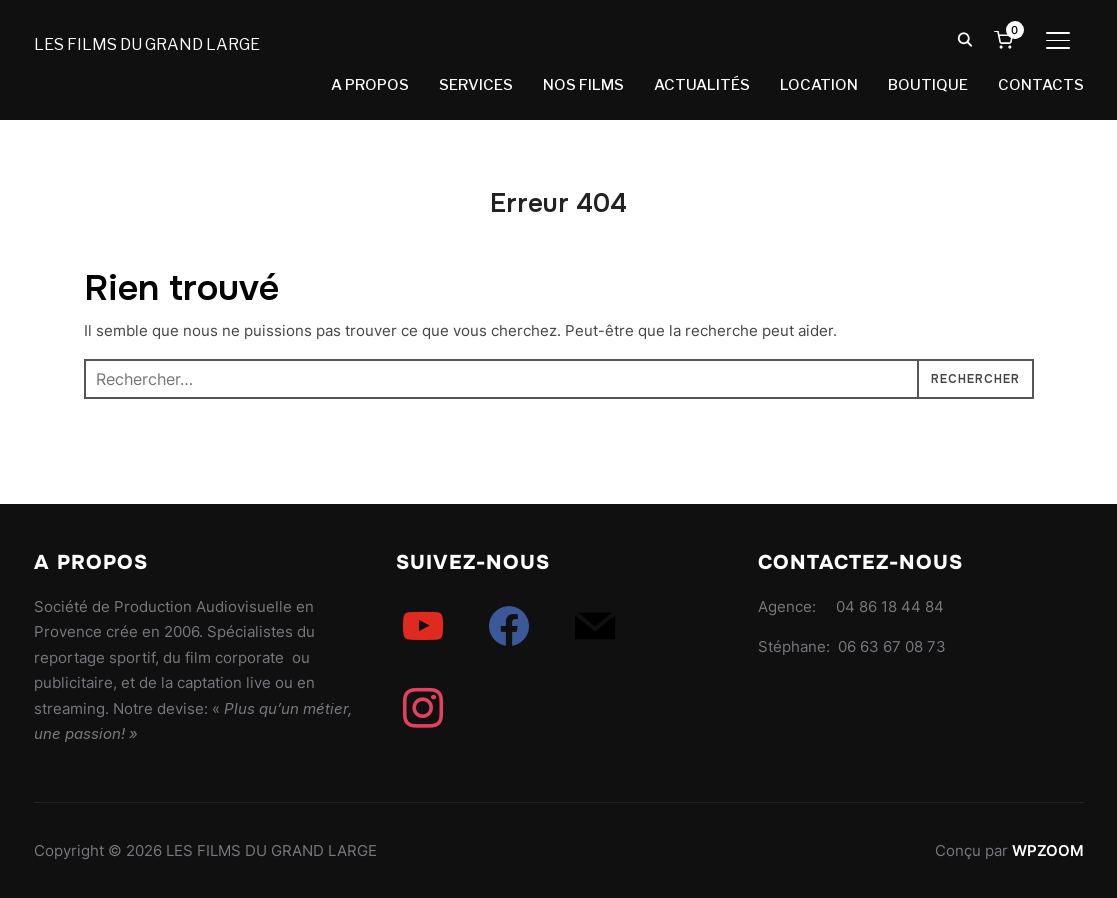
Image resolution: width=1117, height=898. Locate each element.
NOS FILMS (583, 85)
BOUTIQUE (928, 85)
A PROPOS (370, 85)
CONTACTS (1041, 85)
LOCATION (819, 85)
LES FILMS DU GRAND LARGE (147, 44)
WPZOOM (1048, 850)
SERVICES (476, 85)
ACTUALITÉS (702, 85)
